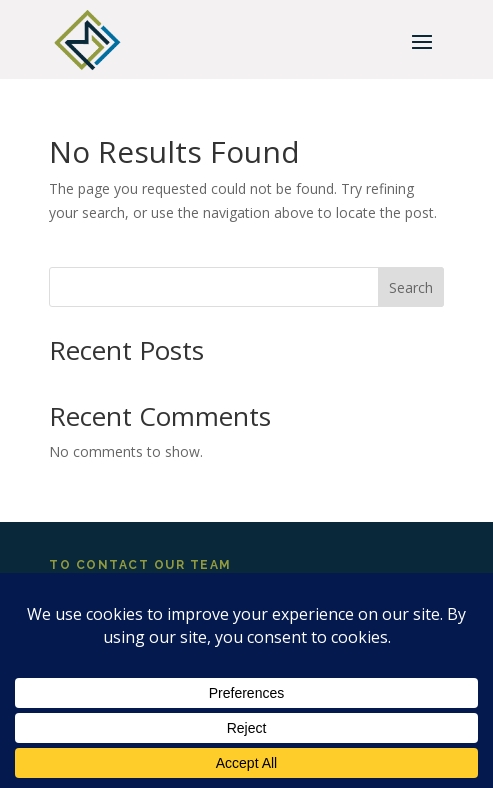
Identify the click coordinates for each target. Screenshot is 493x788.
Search (411, 287)
